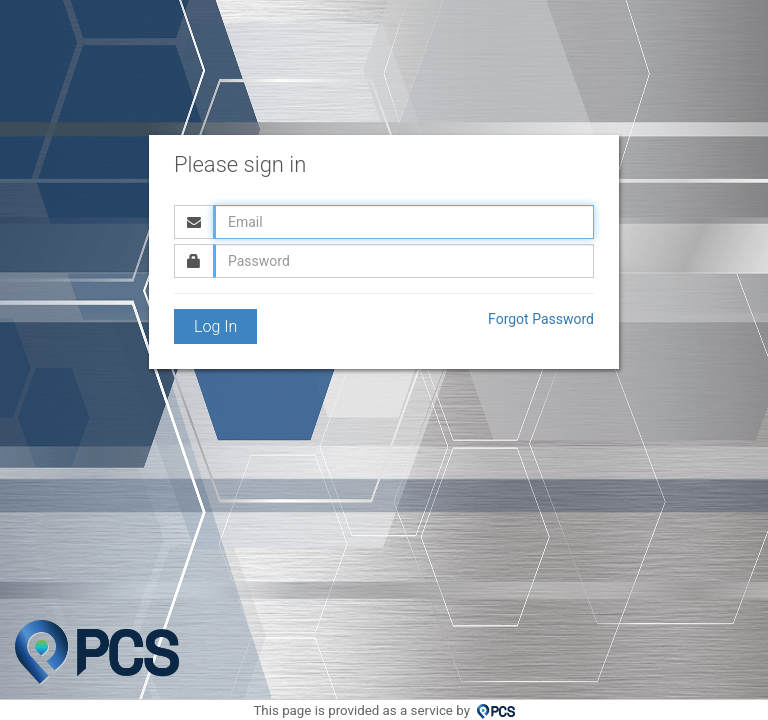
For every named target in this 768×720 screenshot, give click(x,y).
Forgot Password (541, 319)
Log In (215, 326)
